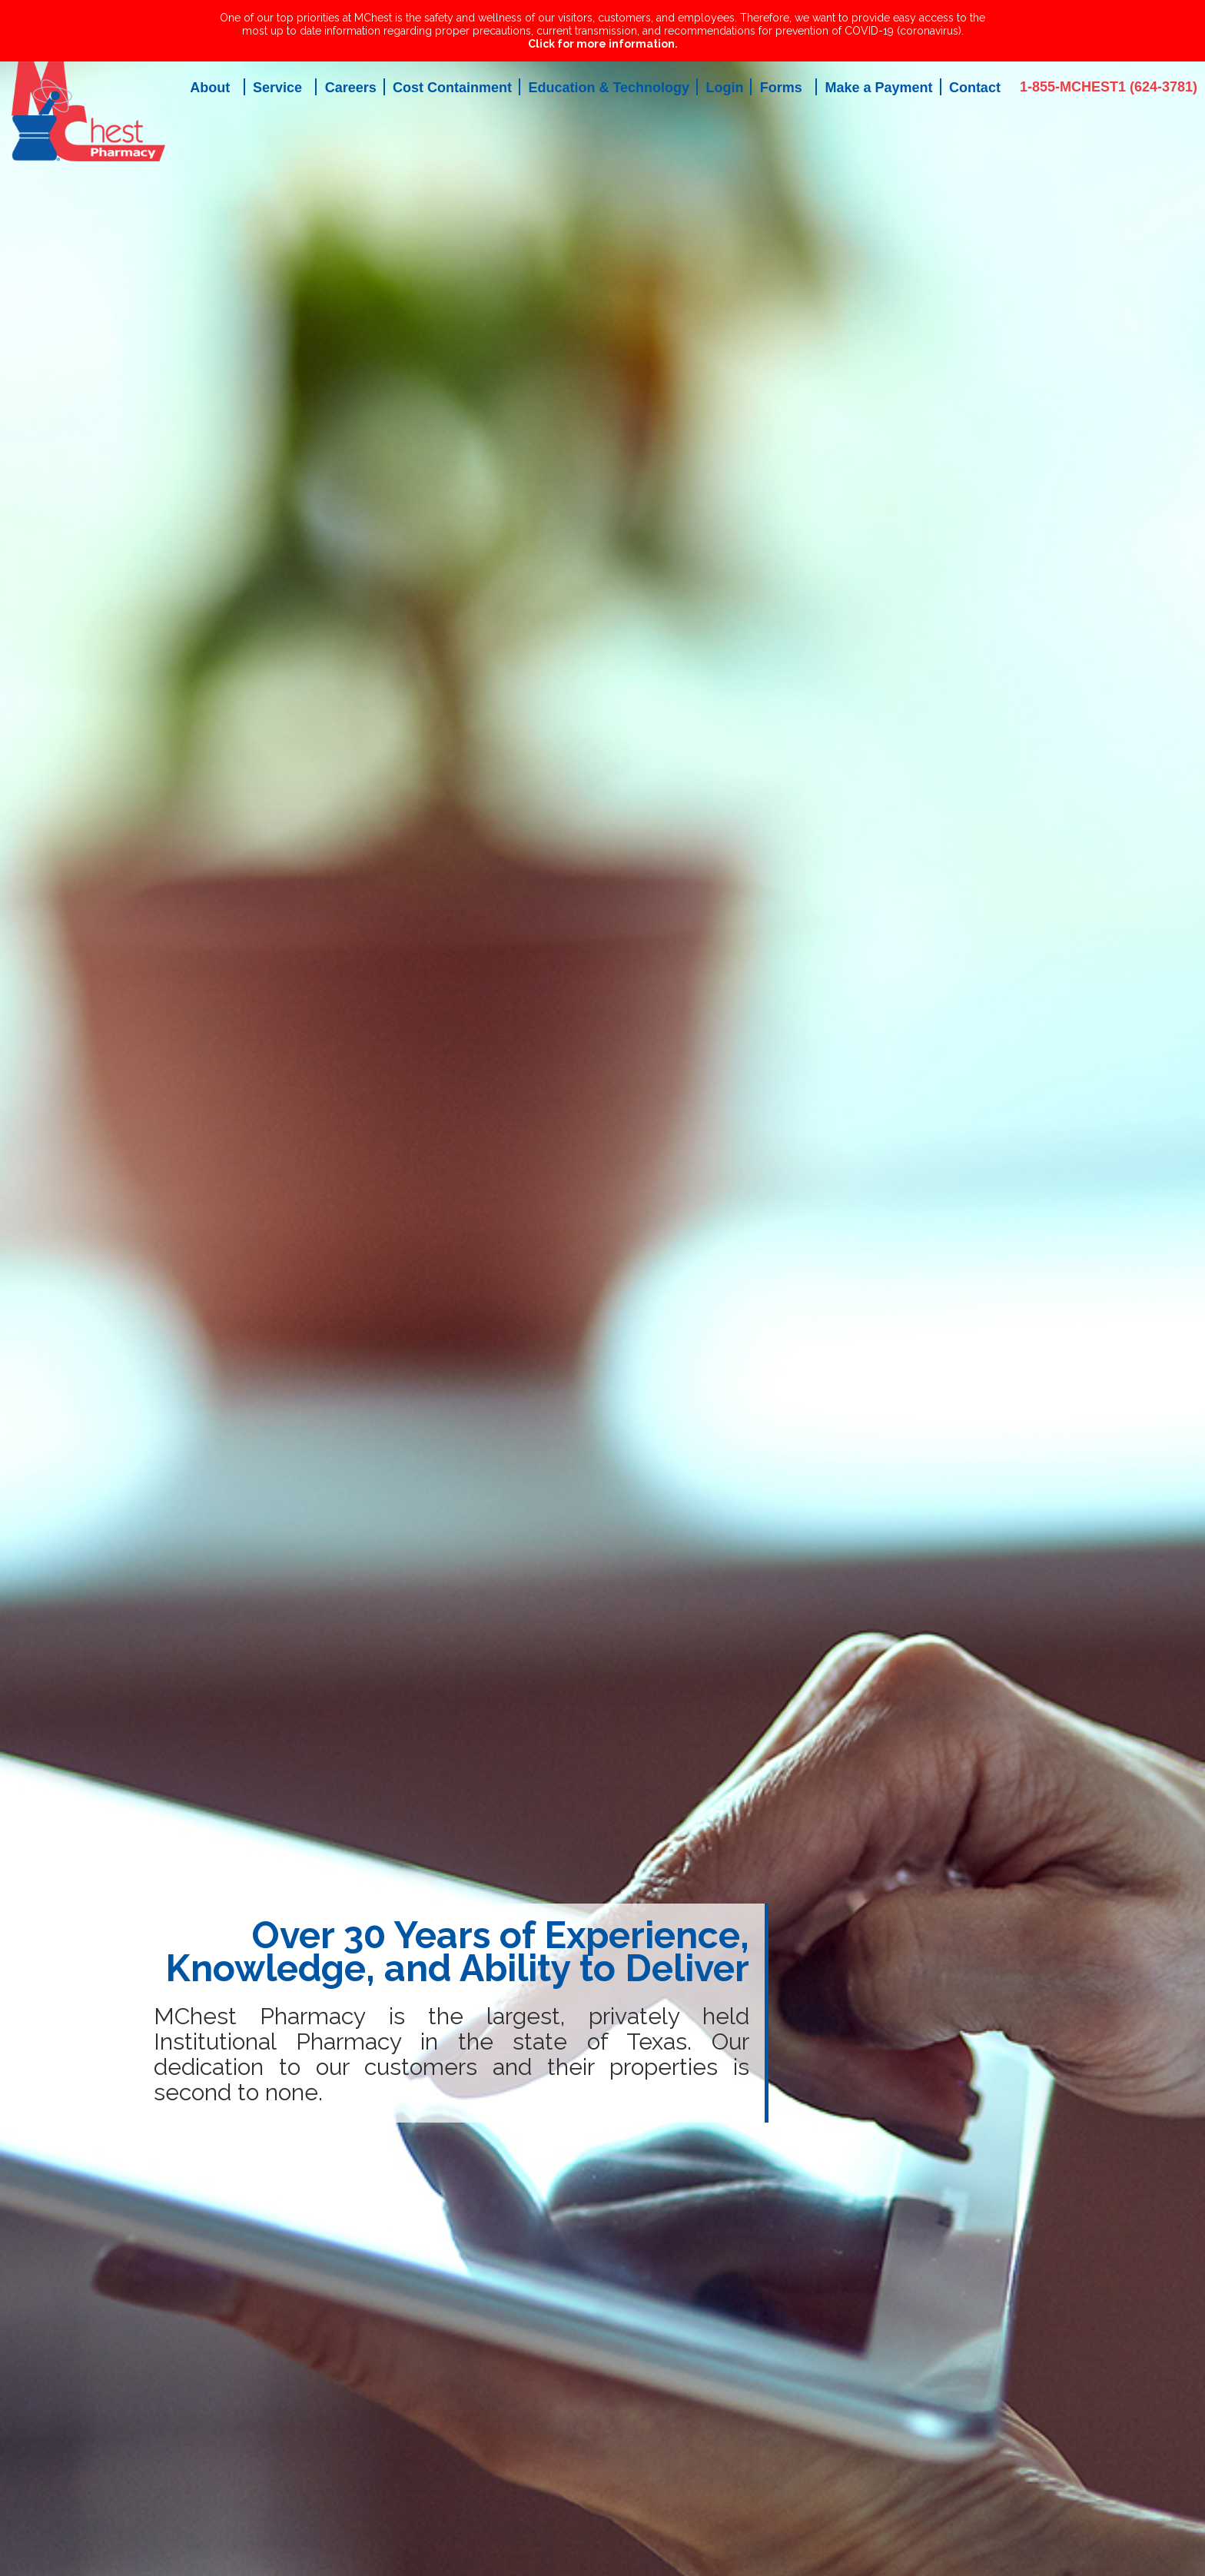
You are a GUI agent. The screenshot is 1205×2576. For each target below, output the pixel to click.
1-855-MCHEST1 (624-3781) (1108, 87)
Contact (975, 87)
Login (724, 87)
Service (277, 87)
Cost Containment (452, 87)
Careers (351, 87)
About (210, 87)
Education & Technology (608, 87)
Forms (781, 87)
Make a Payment (878, 87)
